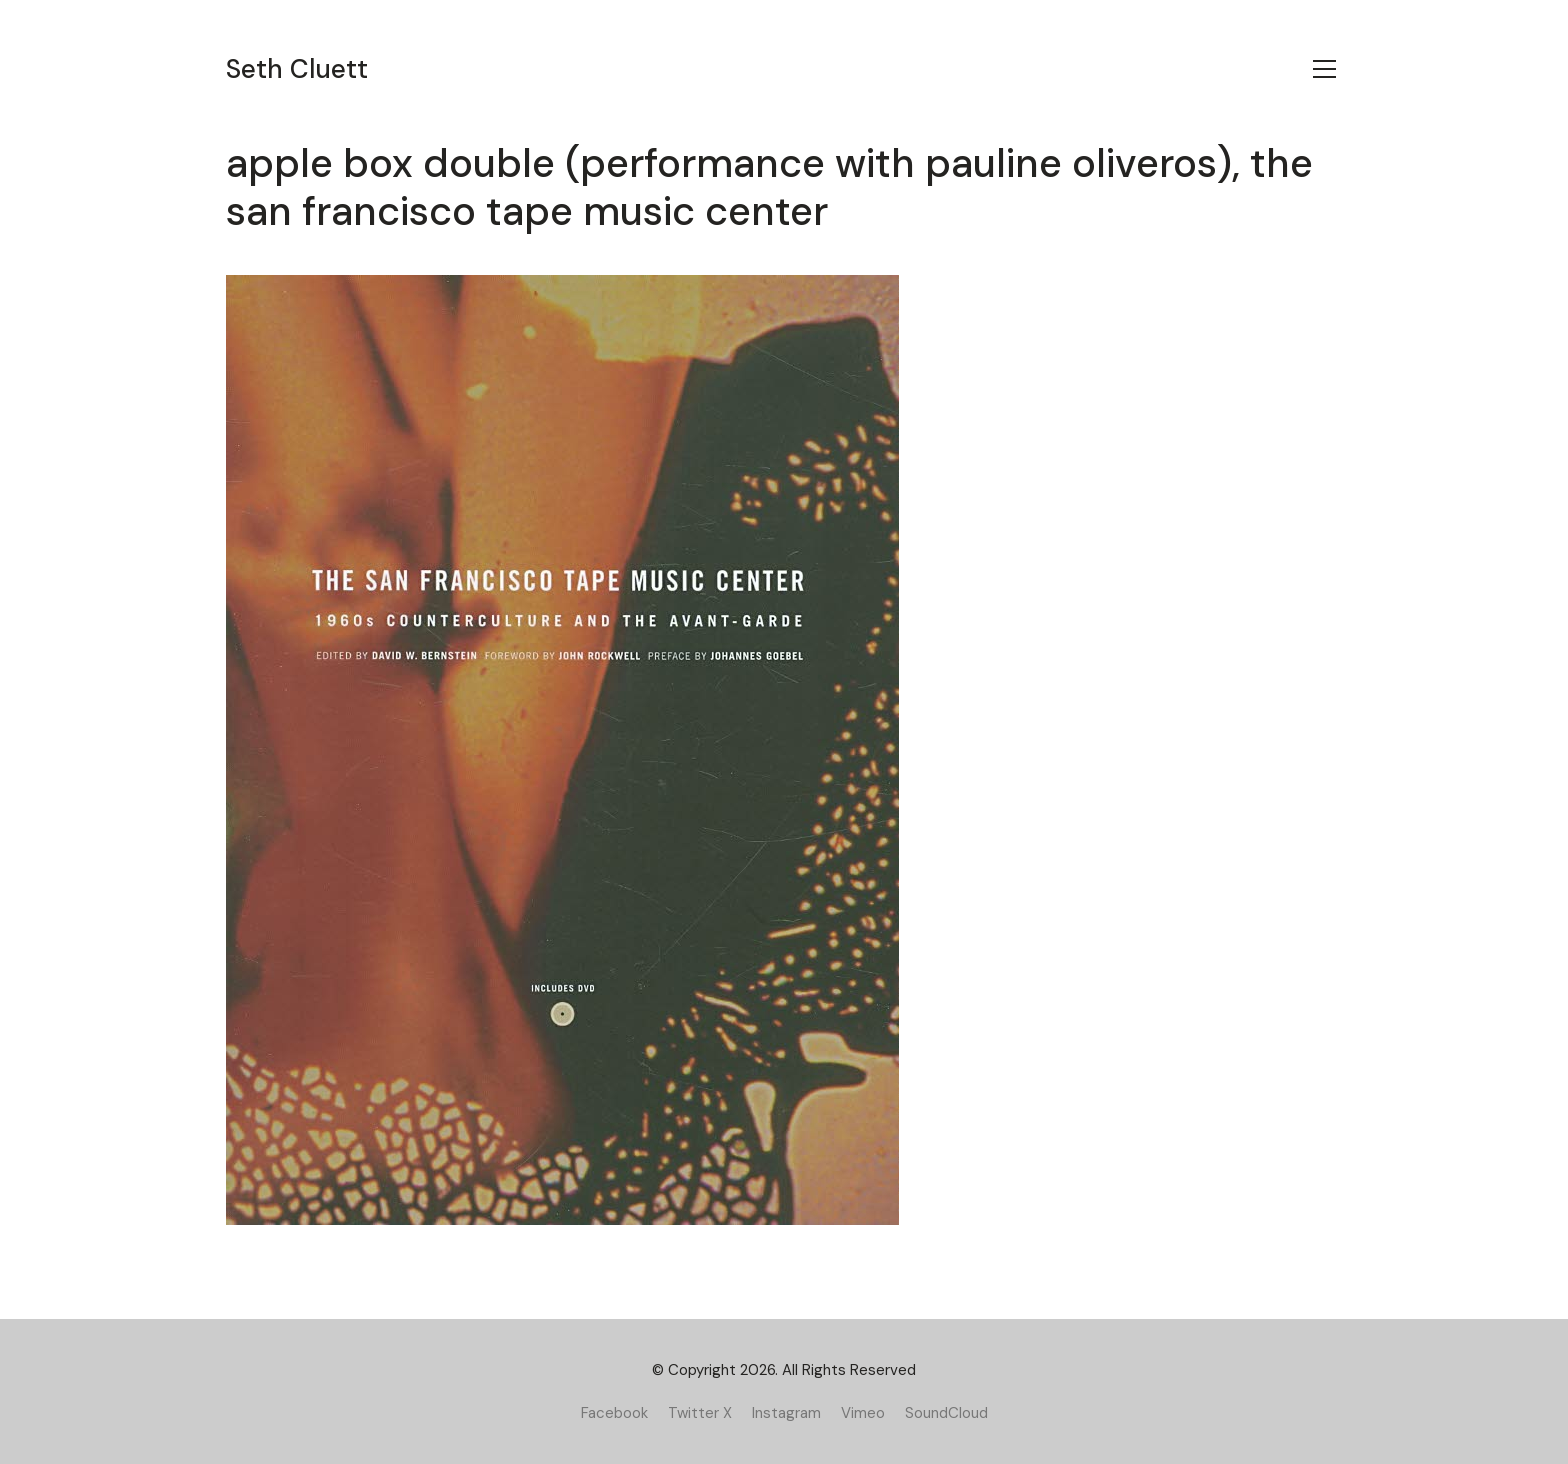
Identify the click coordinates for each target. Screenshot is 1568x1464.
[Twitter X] (700, 1413)
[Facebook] (614, 1413)
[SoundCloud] (946, 1413)
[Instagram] (786, 1413)
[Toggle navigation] (1324, 69)
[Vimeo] (863, 1413)
